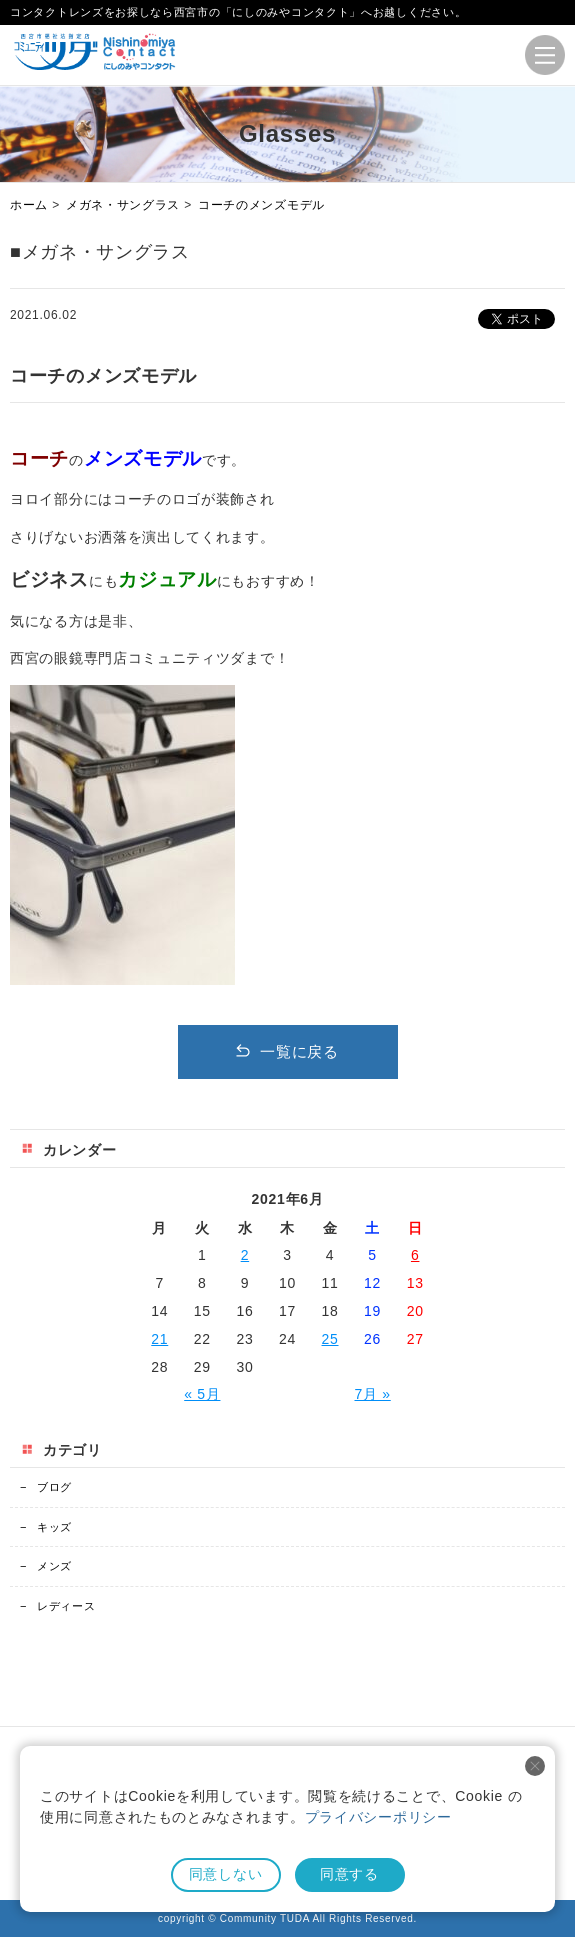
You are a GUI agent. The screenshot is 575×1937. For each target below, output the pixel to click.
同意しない (226, 1874)
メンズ (46, 1566)
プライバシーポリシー (378, 1817)
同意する (349, 1874)
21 (159, 1339)
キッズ (46, 1527)
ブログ (46, 1487)
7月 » (372, 1394)
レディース (57, 1606)
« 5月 (202, 1394)
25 (330, 1339)
